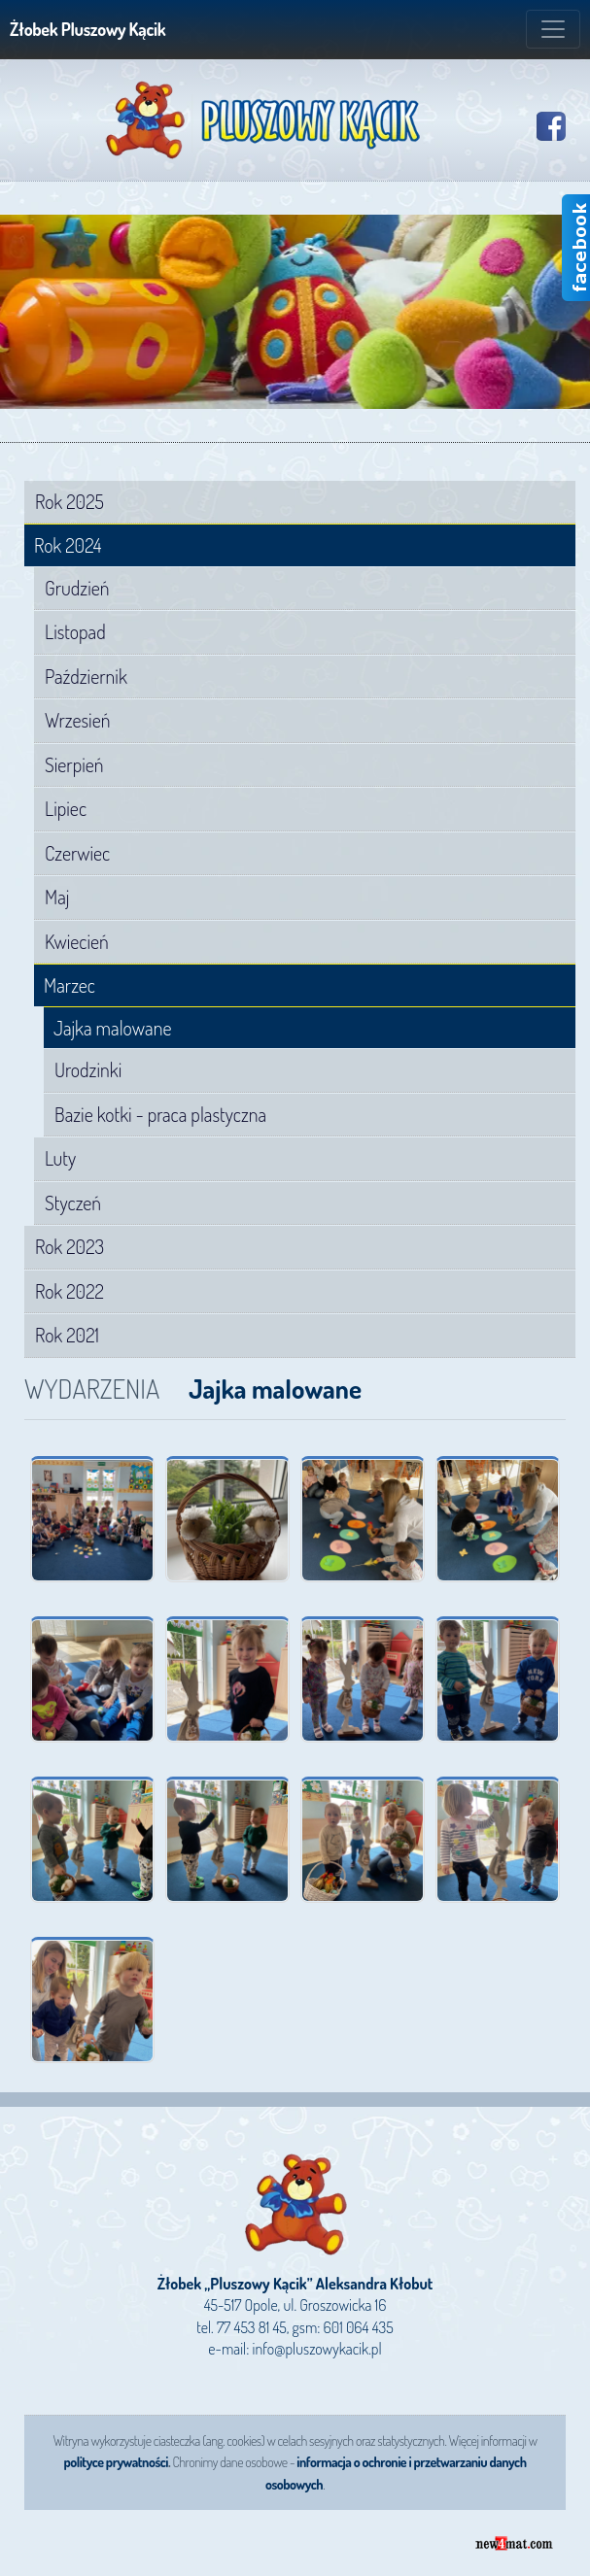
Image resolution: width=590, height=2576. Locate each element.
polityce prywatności (115, 2462)
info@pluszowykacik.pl (317, 2348)
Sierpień (74, 764)
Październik (86, 676)
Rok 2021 (67, 1334)
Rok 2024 (67, 545)
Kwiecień (77, 941)
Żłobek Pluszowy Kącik (87, 29)
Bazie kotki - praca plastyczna (160, 1114)
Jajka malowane (112, 1028)
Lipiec (66, 808)
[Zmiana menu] (553, 29)
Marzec (69, 985)
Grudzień (77, 587)
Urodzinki (87, 1069)
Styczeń (73, 1202)
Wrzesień (77, 719)
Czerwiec (77, 852)
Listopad (75, 631)
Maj (57, 896)
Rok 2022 (69, 1291)
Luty (60, 1157)
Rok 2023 (69, 1246)
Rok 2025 (69, 501)
